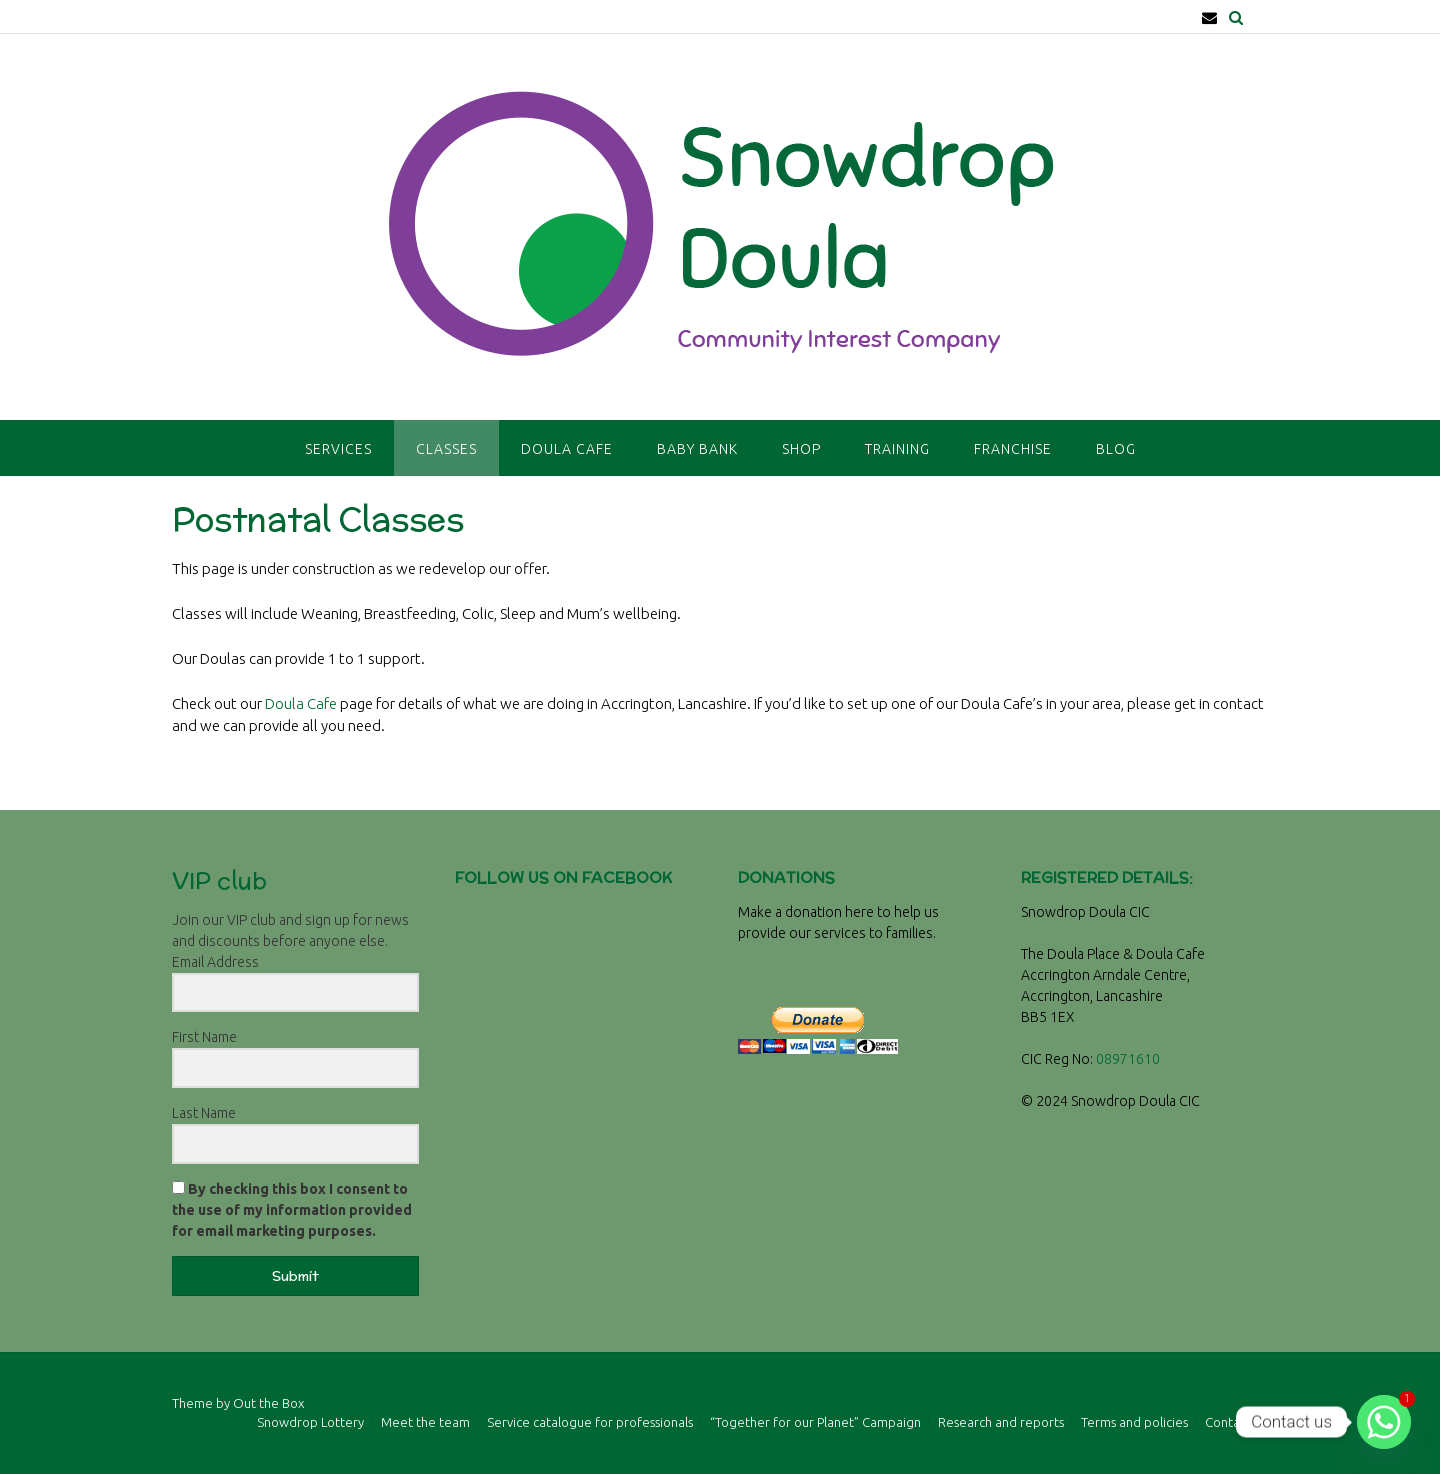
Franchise (1013, 449)
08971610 (1128, 1059)
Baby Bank (697, 449)
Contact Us (1236, 1422)
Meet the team (425, 1422)
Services (338, 449)
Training (897, 449)
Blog (1116, 449)
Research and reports (1001, 1422)
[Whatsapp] (1384, 1422)
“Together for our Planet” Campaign (815, 1422)
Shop (801, 449)
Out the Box (268, 1403)
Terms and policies (1134, 1422)
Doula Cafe (567, 449)
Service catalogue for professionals (590, 1422)
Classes (446, 449)
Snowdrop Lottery (310, 1422)
